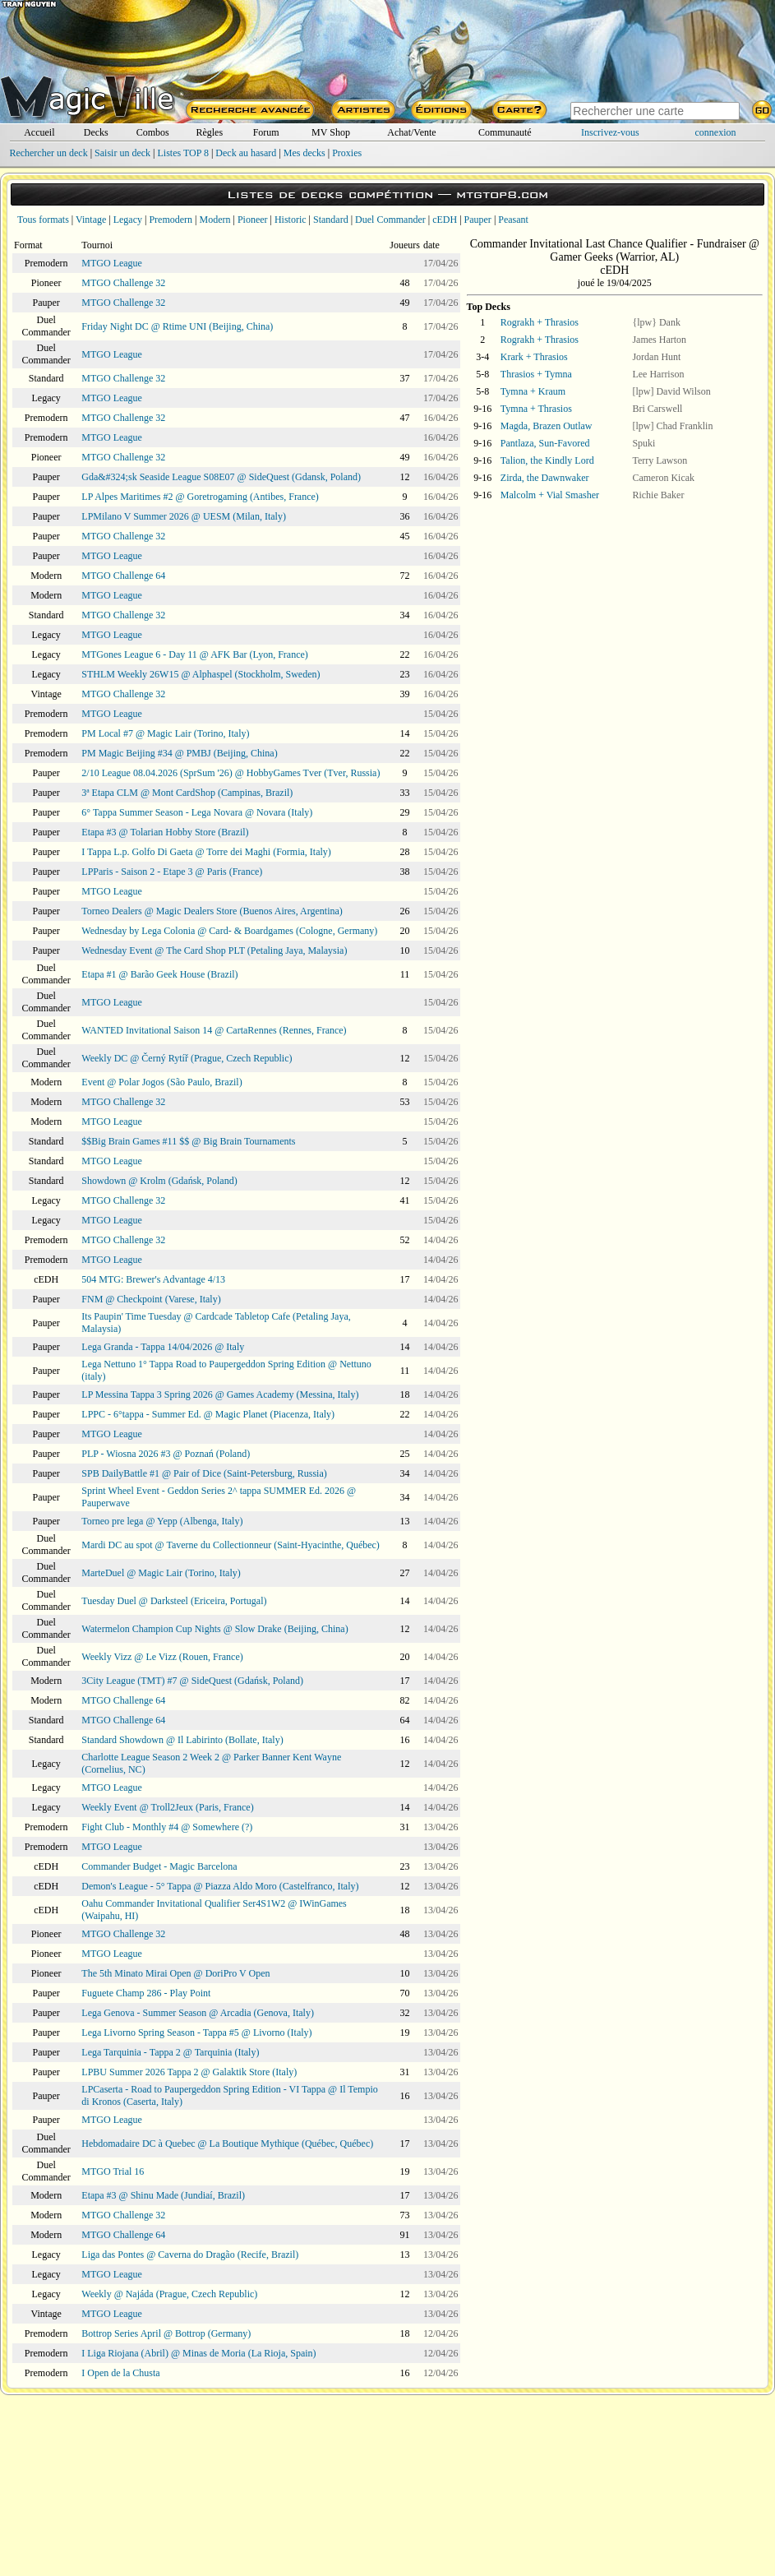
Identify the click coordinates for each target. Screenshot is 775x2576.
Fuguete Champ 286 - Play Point (145, 1993)
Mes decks (304, 153)
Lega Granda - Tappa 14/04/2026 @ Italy (162, 1347)
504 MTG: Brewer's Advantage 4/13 (153, 1279)
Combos (152, 132)
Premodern (170, 219)
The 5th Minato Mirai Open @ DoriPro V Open (175, 1973)
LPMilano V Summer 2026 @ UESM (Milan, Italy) (183, 516)
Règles (209, 132)
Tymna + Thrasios (536, 408)
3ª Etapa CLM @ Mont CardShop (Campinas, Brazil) (187, 792)
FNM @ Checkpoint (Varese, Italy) (150, 1299)
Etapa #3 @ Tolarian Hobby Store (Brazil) (164, 832)
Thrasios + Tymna (536, 374)
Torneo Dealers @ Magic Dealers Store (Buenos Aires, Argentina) (212, 911)
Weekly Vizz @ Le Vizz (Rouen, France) (161, 1657)
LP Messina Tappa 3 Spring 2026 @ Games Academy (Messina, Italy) (219, 1394)
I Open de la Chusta (120, 2373)
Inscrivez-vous (610, 132)
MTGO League (111, 263)
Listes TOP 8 (182, 153)
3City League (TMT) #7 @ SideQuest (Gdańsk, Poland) (192, 1680)
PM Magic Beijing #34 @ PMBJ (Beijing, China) (179, 753)
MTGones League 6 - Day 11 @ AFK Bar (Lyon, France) (194, 654)
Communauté (505, 132)
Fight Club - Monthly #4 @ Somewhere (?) (166, 1827)
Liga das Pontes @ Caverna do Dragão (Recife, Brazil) (189, 2254)
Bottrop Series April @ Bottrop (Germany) (166, 2333)
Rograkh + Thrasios (540, 322)
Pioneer (253, 219)
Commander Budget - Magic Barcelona (159, 1866)
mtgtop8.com (502, 194)
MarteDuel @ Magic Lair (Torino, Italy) (160, 1573)
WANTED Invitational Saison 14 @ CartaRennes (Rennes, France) (213, 1030)
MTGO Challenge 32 (123, 283)
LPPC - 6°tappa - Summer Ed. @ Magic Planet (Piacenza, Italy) (207, 1414)
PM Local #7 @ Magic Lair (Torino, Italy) (165, 733)
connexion (715, 132)
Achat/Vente (411, 132)
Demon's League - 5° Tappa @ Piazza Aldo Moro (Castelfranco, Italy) (219, 1886)
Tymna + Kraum (533, 391)
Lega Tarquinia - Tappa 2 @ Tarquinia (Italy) (170, 2052)
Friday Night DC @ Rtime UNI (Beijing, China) (177, 326)
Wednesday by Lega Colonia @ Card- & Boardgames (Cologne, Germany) (229, 931)
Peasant (513, 219)
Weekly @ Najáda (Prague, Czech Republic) (169, 2294)
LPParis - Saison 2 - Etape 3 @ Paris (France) (171, 871)
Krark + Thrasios (534, 357)
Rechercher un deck (48, 153)
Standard (330, 219)
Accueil (39, 132)
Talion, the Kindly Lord (547, 460)
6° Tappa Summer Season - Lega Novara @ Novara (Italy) (196, 812)
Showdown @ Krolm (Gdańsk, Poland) (159, 1180)
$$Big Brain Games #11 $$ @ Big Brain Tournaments (188, 1141)
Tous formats (43, 219)
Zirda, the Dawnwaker (545, 477)
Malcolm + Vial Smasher (550, 495)
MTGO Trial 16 (112, 2171)
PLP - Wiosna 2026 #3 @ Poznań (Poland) (165, 1453)
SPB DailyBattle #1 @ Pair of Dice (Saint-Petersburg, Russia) (203, 1473)
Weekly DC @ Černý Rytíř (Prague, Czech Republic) (186, 1058)
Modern (214, 219)
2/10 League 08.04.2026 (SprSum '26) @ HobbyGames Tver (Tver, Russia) (230, 773)
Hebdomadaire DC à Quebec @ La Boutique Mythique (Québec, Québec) (227, 2143)
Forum (266, 132)
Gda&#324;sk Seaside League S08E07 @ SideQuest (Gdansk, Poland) (221, 477)
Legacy (127, 219)
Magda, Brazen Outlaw (547, 426)
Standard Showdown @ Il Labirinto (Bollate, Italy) (182, 1740)
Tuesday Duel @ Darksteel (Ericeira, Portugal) (173, 1601)
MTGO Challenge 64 (123, 575)
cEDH (444, 219)
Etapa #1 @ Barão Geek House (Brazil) (159, 974)
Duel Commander (390, 219)
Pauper (477, 219)
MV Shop (330, 132)
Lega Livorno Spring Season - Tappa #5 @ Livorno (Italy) (196, 2032)
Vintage (91, 219)
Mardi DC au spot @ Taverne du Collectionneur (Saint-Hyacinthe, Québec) (230, 1545)
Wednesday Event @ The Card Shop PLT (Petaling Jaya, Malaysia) (214, 950)
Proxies (347, 153)
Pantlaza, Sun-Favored (545, 443)
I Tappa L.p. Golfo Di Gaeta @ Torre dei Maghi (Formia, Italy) (206, 852)
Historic (290, 219)
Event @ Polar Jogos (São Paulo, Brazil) (161, 1082)
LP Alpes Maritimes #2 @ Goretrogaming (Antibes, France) (200, 496)
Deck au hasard (245, 153)
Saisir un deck (122, 153)
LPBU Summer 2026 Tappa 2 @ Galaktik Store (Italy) (189, 2072)
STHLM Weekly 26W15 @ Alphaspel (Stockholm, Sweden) (200, 674)
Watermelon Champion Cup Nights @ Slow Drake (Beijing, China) (214, 1629)
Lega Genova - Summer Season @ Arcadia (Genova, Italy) (197, 2013)
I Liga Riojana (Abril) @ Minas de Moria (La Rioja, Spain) (198, 2353)
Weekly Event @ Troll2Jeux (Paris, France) (167, 1807)
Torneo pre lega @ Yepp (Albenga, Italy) (161, 1521)
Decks (96, 132)
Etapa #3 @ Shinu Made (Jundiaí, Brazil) (163, 2195)
